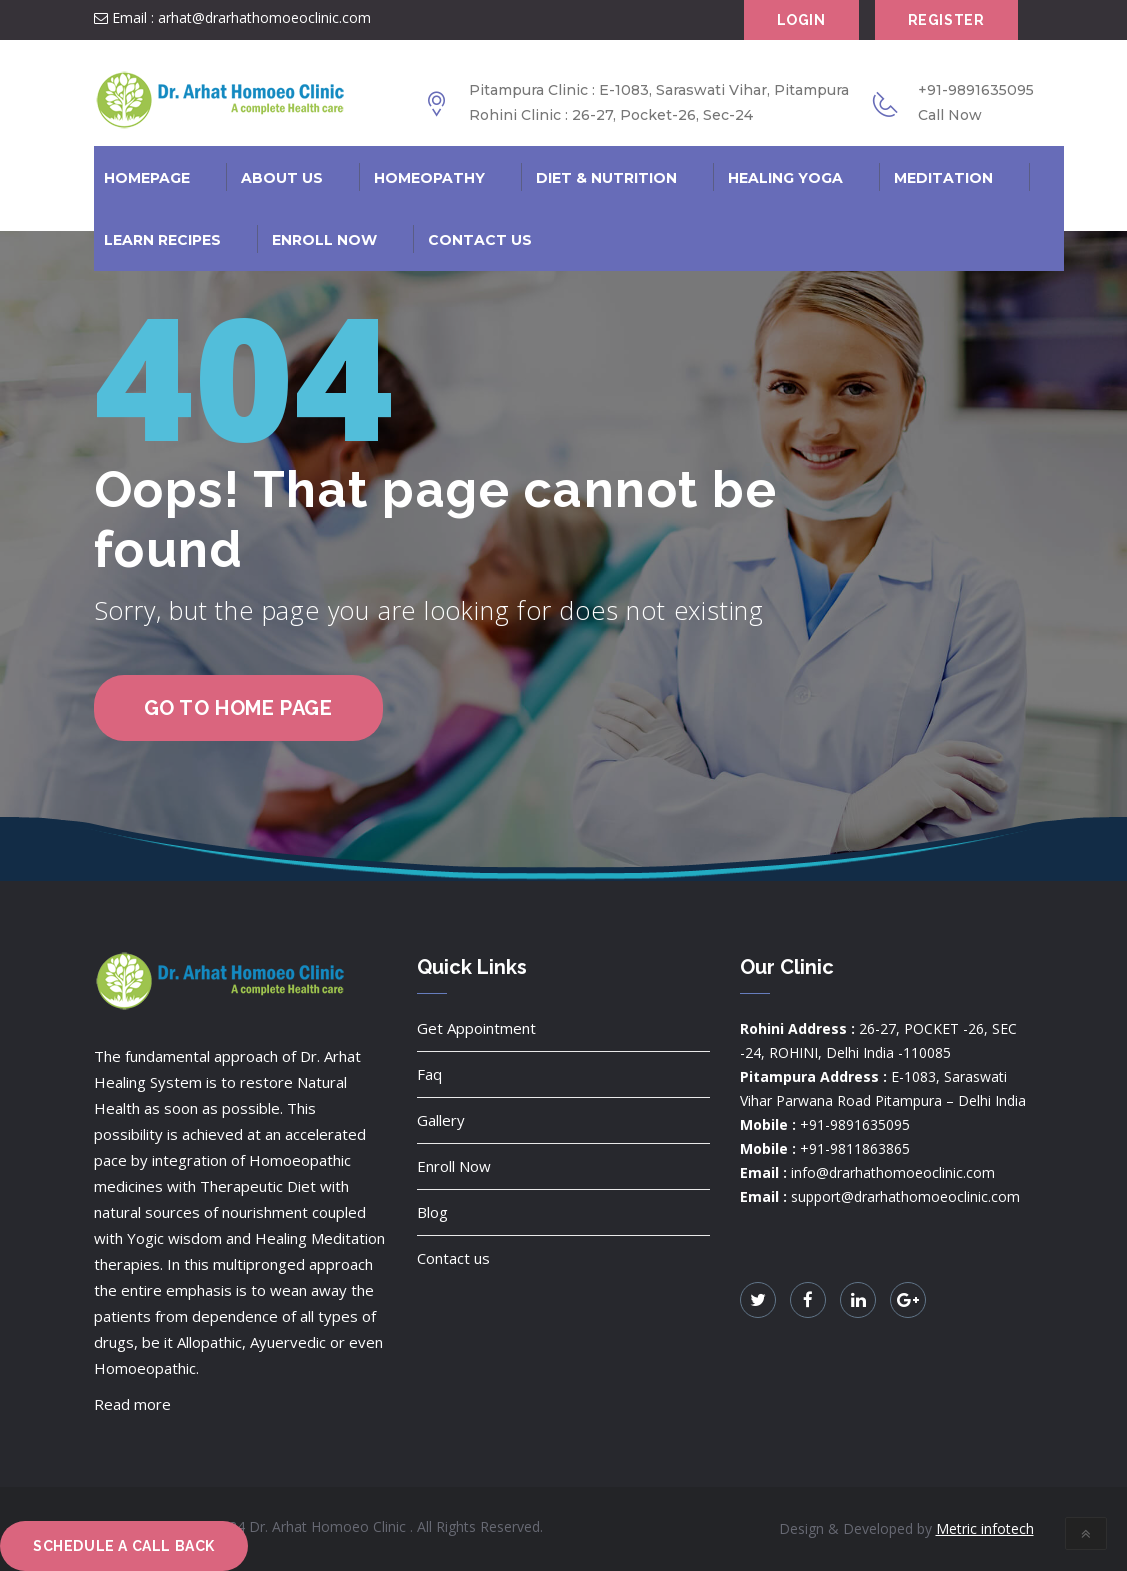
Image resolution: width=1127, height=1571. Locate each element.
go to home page (238, 708)
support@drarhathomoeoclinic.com (905, 1196)
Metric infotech (985, 1528)
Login (801, 20)
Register (946, 20)
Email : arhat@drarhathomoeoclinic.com (232, 17)
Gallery (441, 1120)
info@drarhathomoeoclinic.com (893, 1172)
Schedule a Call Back (124, 1546)
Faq (429, 1074)
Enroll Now (454, 1166)
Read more (132, 1404)
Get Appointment (476, 1028)
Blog (432, 1212)
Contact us (453, 1258)
